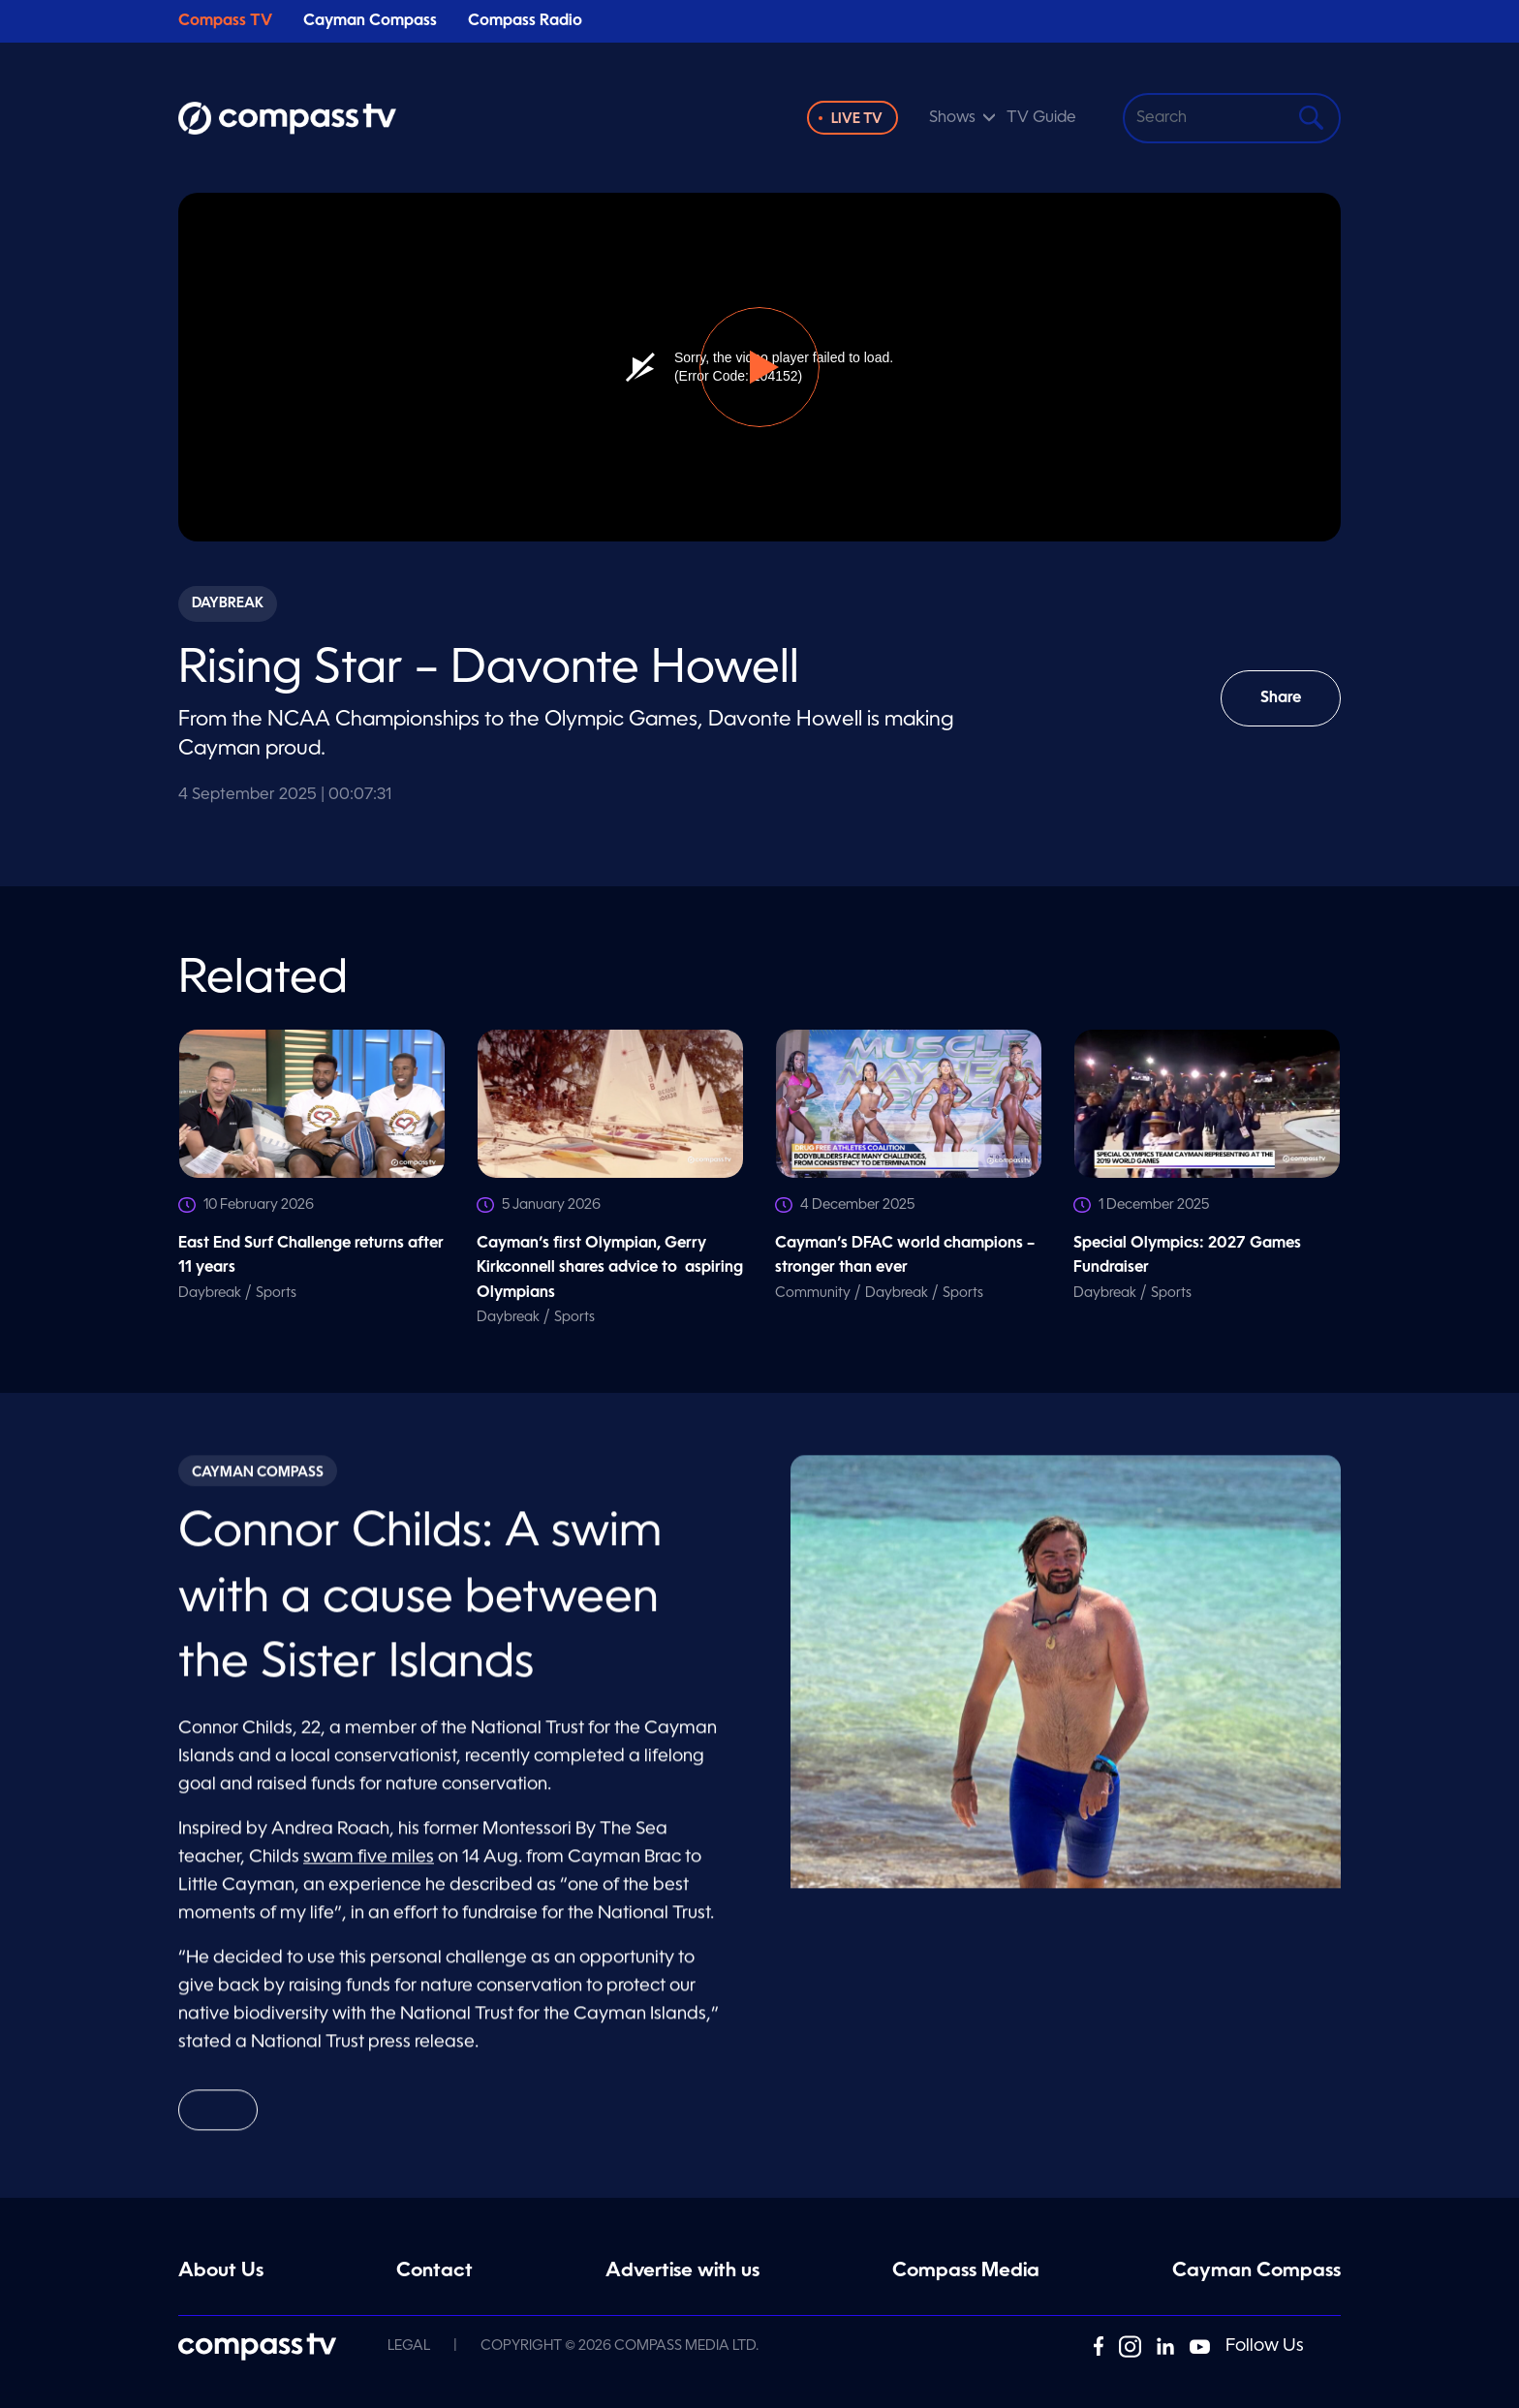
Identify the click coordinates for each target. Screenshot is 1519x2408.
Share (1295, 708)
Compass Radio (525, 21)
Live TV (857, 119)
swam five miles (368, 1866)
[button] (759, 367)
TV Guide (1041, 118)
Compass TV (225, 21)
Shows (952, 118)
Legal (409, 2346)
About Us (221, 2271)
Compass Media (965, 2271)
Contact (434, 2271)
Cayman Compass (370, 21)
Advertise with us (682, 2271)
